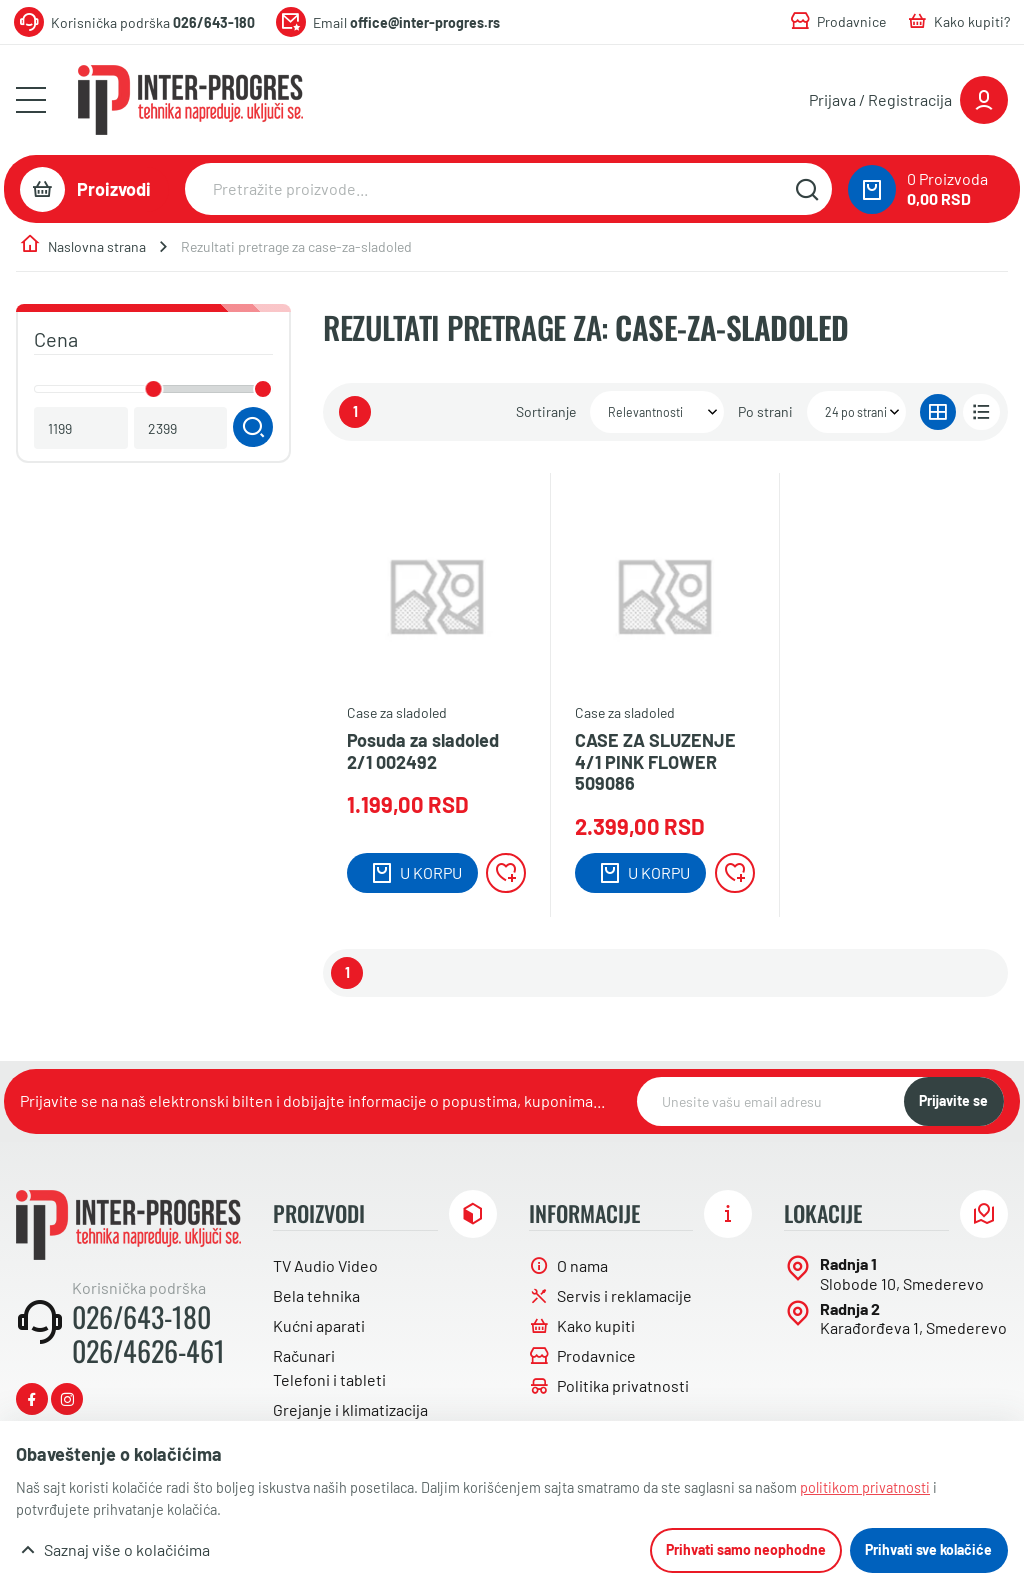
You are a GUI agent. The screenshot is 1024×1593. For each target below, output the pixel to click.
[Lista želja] (506, 873)
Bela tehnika (316, 1295)
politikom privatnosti (865, 1487)
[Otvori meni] (31, 100)
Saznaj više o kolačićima (127, 1549)
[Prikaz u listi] (981, 412)
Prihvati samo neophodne (746, 1549)
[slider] (154, 389)
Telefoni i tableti (329, 1379)
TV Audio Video (325, 1265)
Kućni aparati (319, 1325)
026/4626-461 (148, 1351)
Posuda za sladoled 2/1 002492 (423, 751)
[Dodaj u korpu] (412, 873)
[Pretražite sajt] (807, 189)
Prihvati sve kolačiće (928, 1549)
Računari (304, 1355)
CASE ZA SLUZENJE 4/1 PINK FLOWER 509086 (655, 762)
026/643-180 (141, 1317)
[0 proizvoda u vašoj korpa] (872, 189)
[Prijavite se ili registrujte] (908, 100)
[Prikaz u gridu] (938, 412)
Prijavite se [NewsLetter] (953, 1100)
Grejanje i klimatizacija (350, 1409)
